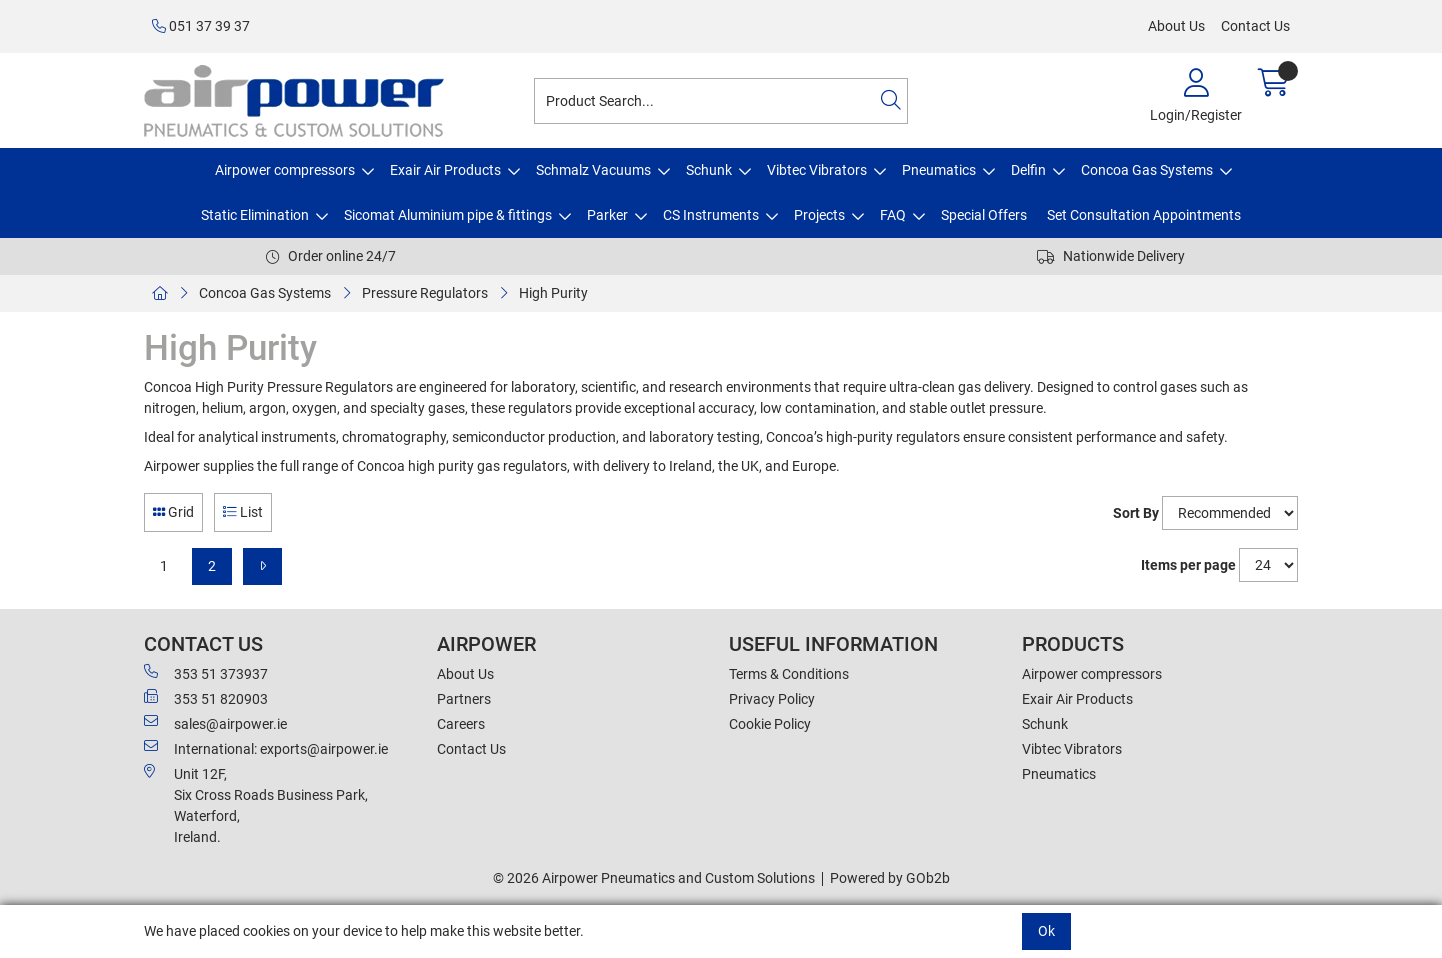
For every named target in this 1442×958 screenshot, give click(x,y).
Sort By (1136, 513)
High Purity (553, 293)
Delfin (1028, 170)
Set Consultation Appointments (1144, 215)
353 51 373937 (206, 673)
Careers (461, 724)
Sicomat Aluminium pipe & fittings (448, 215)
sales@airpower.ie (215, 723)
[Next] (262, 566)
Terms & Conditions (789, 674)
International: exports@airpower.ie (266, 748)
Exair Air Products (445, 170)
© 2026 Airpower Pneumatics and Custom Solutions (654, 878)
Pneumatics (939, 170)
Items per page (1188, 565)
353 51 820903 (206, 698)
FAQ (893, 215)
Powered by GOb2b (890, 878)
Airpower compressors (285, 170)
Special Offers (984, 215)
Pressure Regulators (425, 293)
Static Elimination (255, 215)
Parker (607, 215)
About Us (1176, 26)
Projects (819, 215)
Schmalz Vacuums (593, 170)
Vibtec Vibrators (817, 170)
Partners (464, 699)
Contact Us (1255, 26)
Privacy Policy (772, 699)
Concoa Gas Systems (1147, 170)
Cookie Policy (770, 724)
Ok (1046, 931)
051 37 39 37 (201, 26)
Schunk (709, 170)
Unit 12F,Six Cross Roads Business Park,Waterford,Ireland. (256, 804)
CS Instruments (711, 215)
